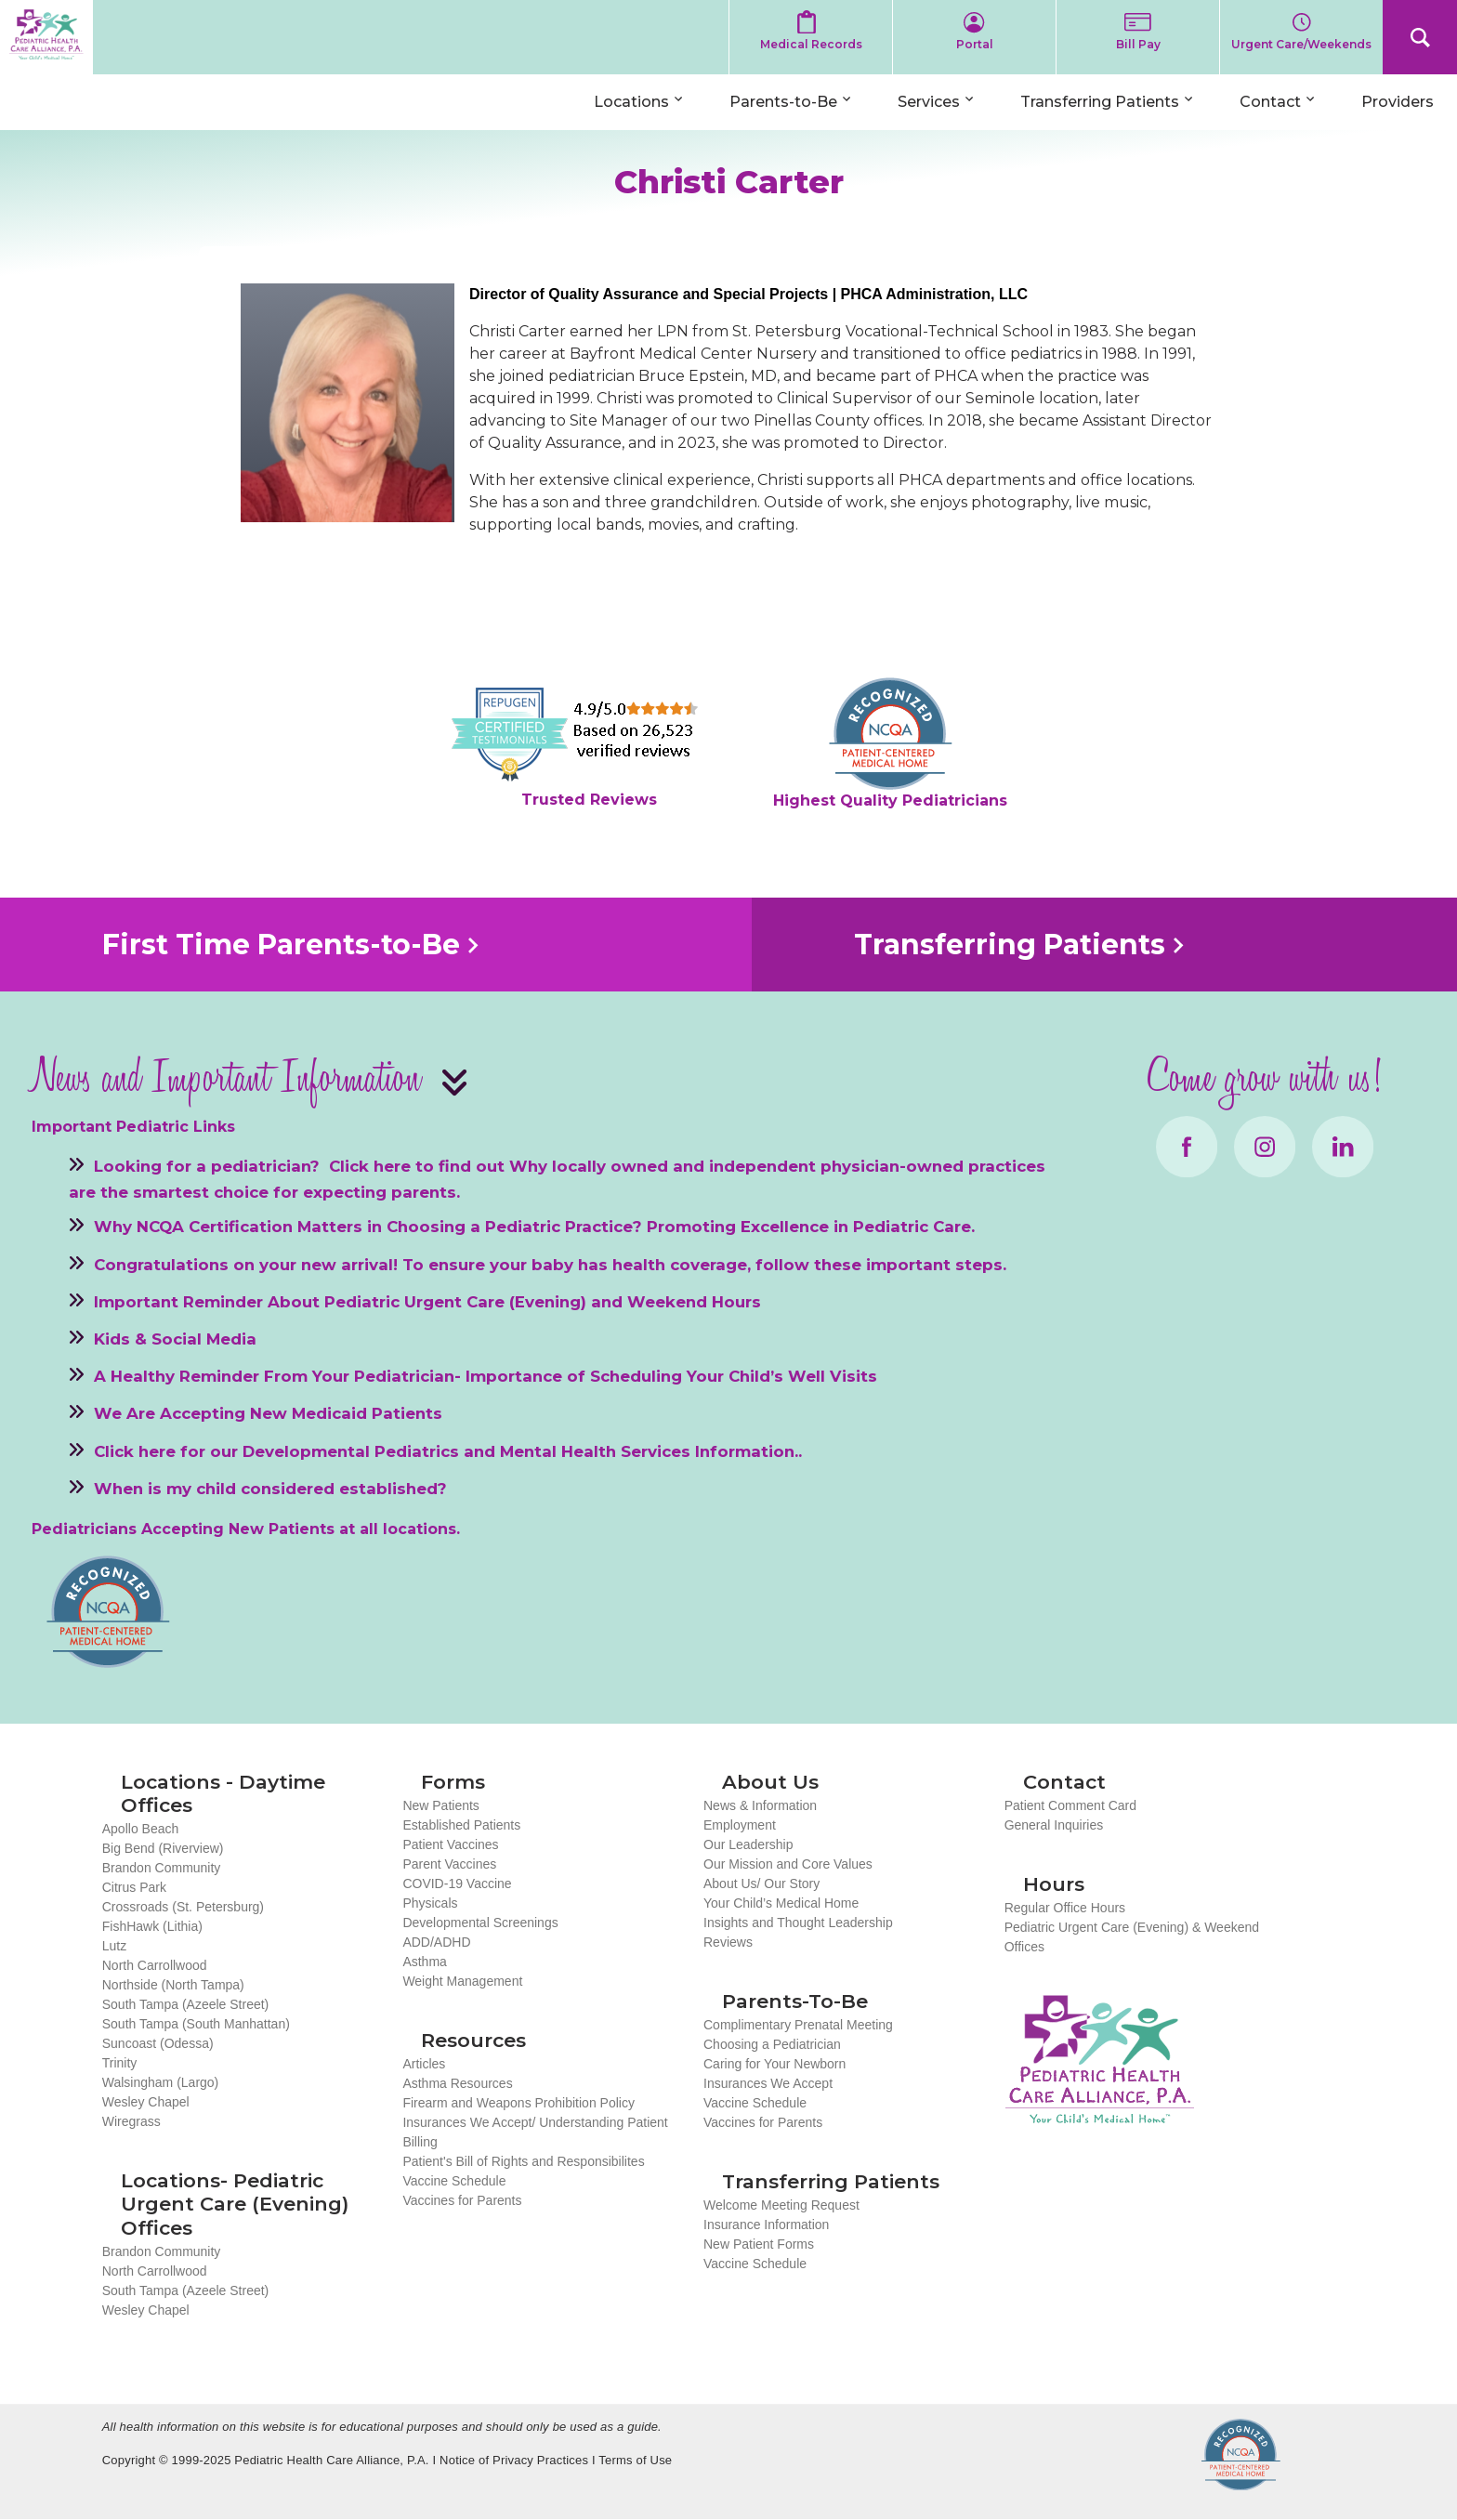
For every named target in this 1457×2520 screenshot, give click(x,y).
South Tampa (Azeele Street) (185, 2004)
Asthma (424, 1961)
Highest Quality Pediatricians (890, 800)
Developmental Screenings (480, 1922)
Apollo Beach (140, 1828)
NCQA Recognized (1240, 2454)
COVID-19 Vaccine (456, 1883)
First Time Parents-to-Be (281, 944)
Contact (1270, 102)
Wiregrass (131, 2121)
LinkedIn (1342, 1146)
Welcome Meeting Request (781, 2205)
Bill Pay (1138, 44)
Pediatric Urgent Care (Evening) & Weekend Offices (1131, 1937)
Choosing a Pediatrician (772, 2044)
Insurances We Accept (768, 2083)
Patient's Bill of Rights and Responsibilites (523, 2161)
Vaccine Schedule (453, 2180)
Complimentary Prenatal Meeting (798, 2024)
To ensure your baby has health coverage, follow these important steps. (704, 1263)
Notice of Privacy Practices (514, 2460)
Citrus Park (134, 1887)
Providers (1397, 102)
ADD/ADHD (436, 1942)
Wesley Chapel (146, 2101)
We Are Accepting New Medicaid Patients (268, 1413)
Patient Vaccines (450, 1844)
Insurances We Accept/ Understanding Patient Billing (534, 2132)
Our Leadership (748, 1844)
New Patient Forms (758, 2244)
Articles (423, 2063)
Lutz (114, 1945)
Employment (739, 1825)
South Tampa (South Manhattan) (196, 2023)
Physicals (429, 1903)
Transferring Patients (1099, 102)
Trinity (120, 2062)
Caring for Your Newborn (774, 2063)
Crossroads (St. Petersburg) (183, 1906)
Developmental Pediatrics (351, 1450)
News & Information (760, 1805)
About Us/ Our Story (761, 1883)
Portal (974, 44)
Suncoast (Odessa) (158, 2043)
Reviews (728, 1942)
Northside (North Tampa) (173, 1984)
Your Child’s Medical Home (781, 1903)
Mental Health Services (595, 1450)
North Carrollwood (154, 1965)
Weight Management (462, 1981)
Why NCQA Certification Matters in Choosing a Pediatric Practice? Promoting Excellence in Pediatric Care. (534, 1226)
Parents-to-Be (783, 102)
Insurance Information (766, 2224)
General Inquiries (1054, 1825)
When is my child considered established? (270, 1487)
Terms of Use (635, 2460)
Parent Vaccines (449, 1864)
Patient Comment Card (1070, 1805)
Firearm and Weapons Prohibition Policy (518, 2102)
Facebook (1186, 1146)
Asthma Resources (457, 2083)
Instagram (1264, 1146)
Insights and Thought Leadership (798, 1922)
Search (1420, 37)
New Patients (440, 1805)
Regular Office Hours (1064, 1907)
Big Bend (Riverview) (163, 1848)
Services (929, 102)
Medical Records (811, 44)
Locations (631, 102)
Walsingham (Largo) (160, 2082)
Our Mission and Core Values (788, 1864)
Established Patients (461, 1825)
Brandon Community (161, 1867)
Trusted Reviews (589, 799)
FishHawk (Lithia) (152, 1926)
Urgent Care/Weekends (1301, 44)
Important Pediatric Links (133, 1126)
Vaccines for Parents (461, 2200)
